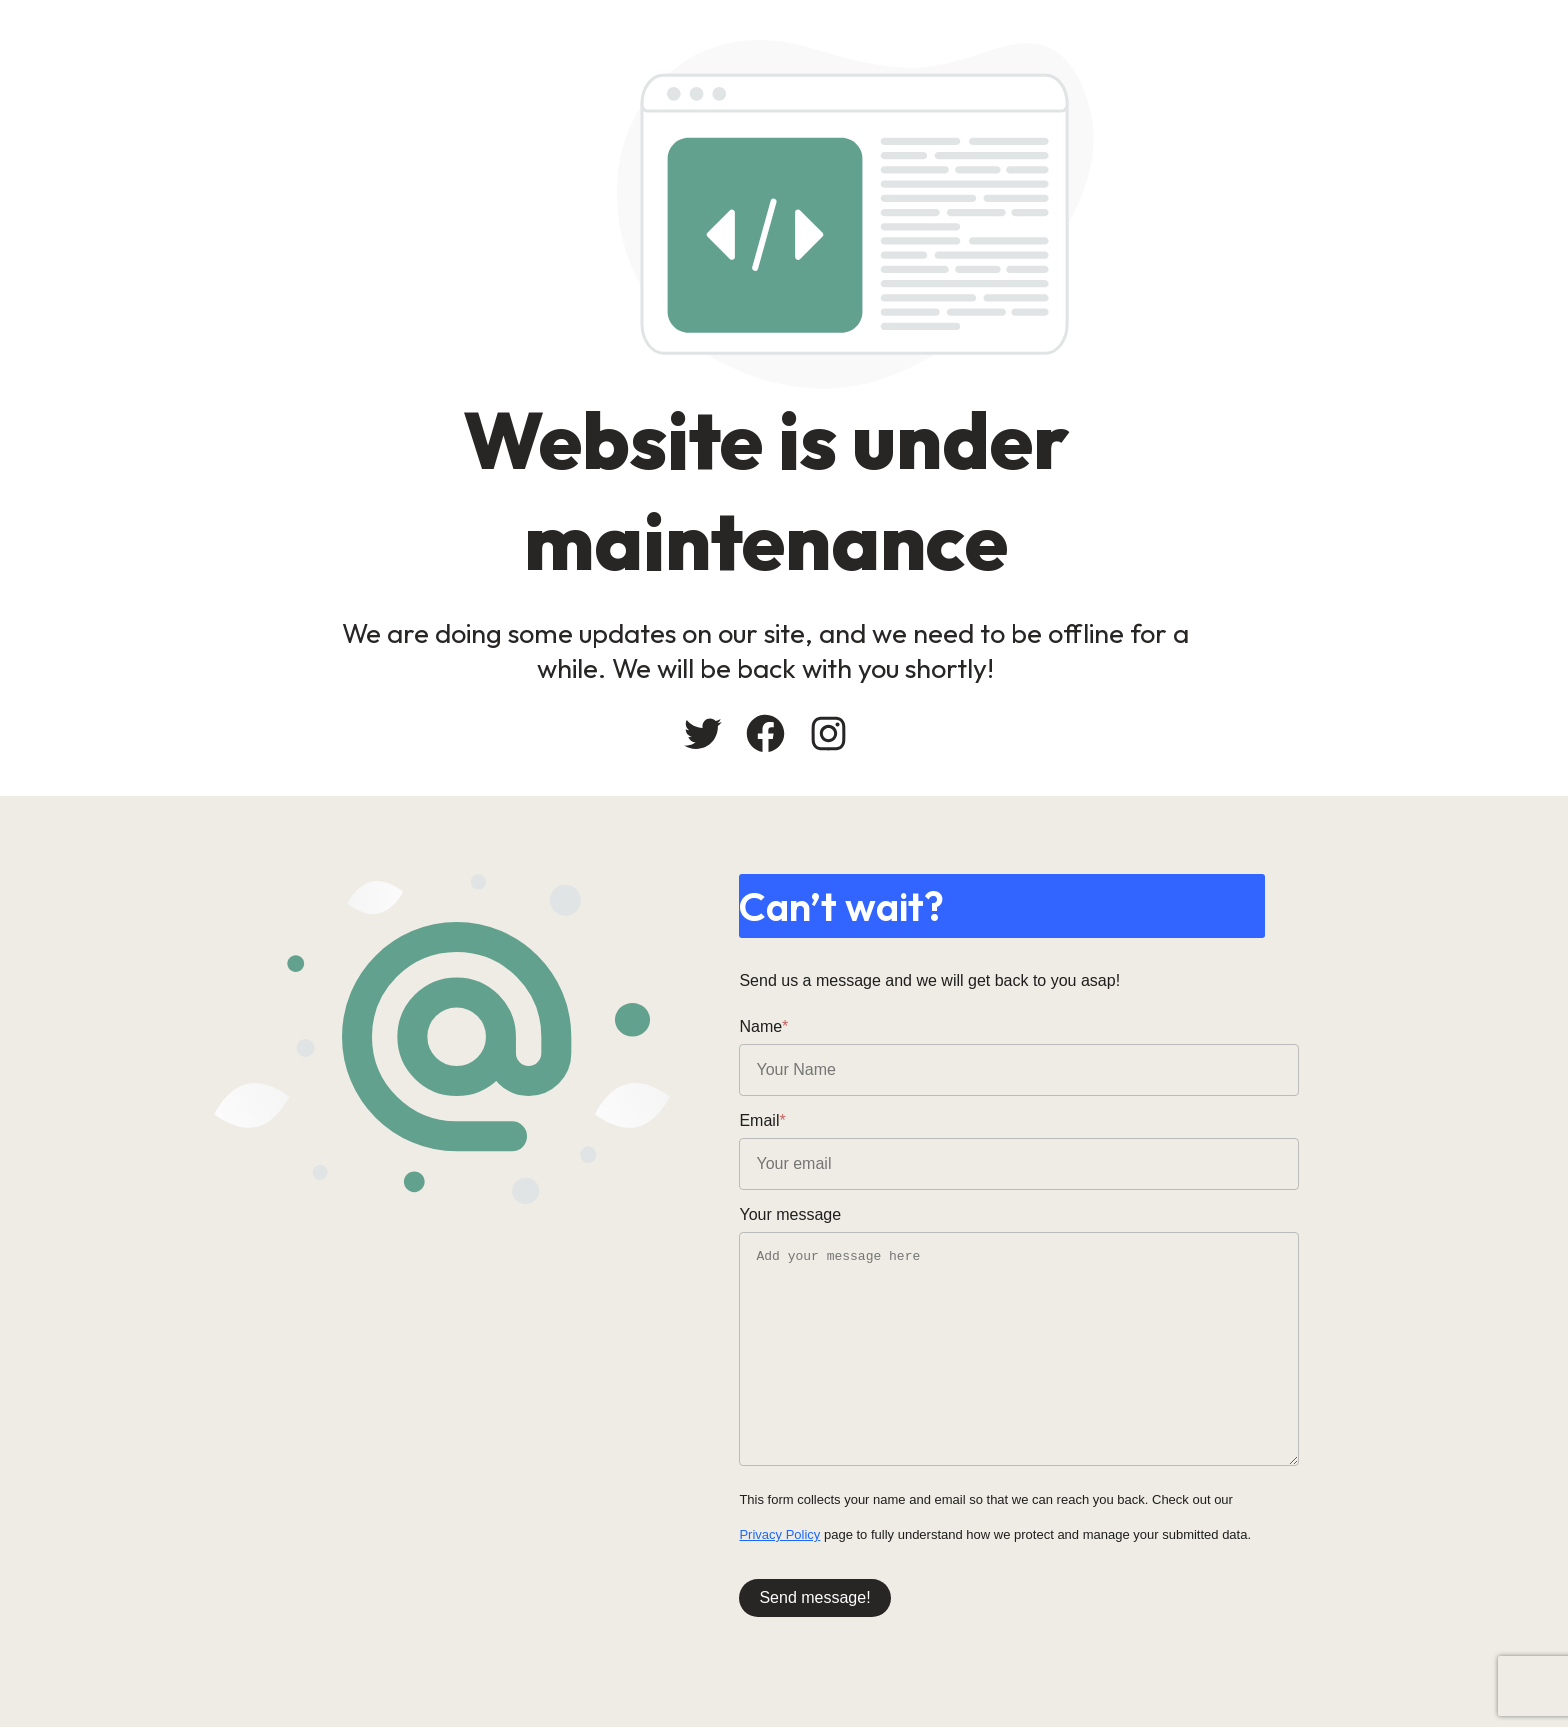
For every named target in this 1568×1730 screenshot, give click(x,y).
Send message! (859, 1598)
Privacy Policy (824, 1536)
